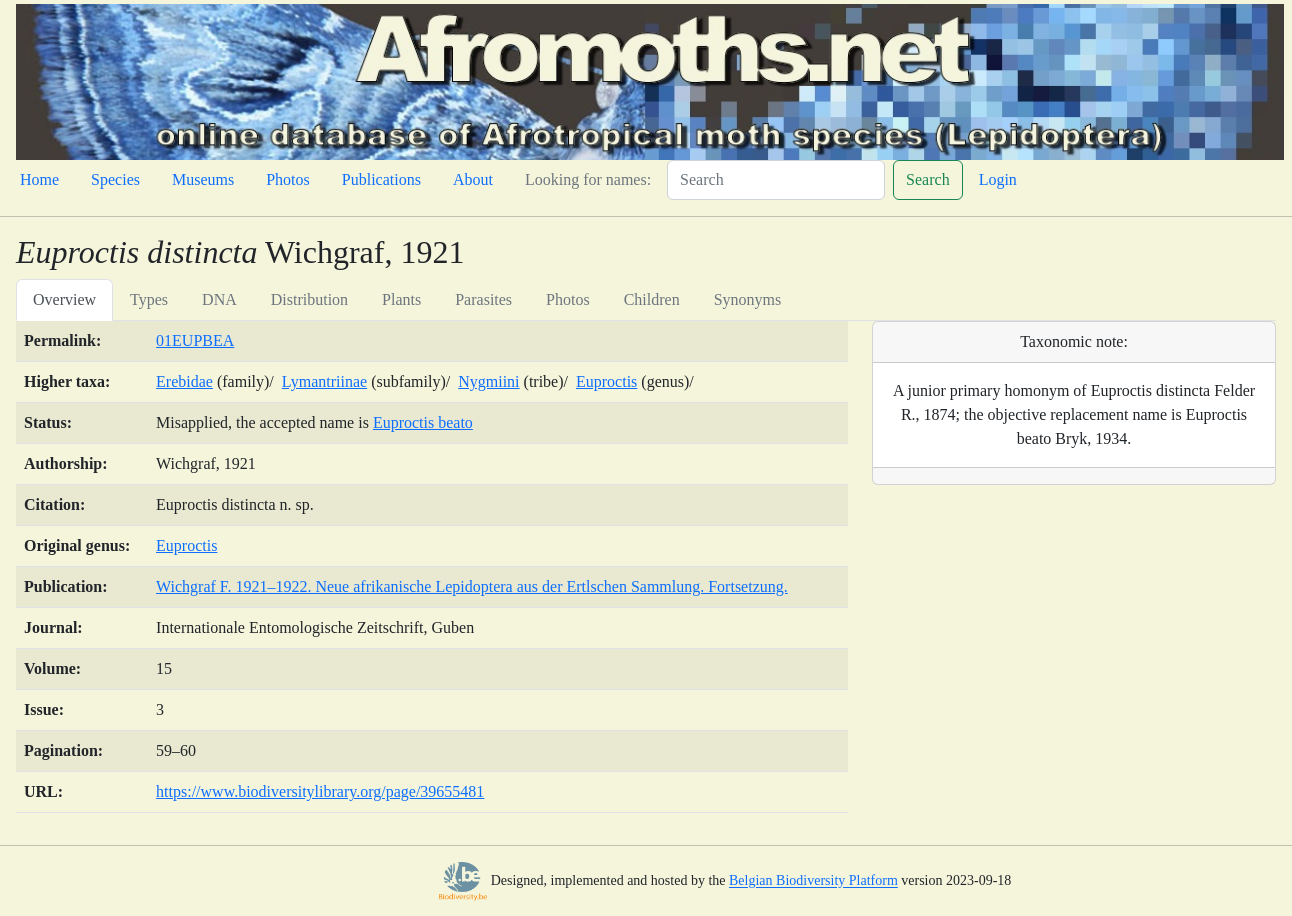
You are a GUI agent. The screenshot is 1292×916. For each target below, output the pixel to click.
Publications (381, 179)
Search (928, 179)
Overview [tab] (64, 299)
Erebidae (184, 381)
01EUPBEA (195, 340)
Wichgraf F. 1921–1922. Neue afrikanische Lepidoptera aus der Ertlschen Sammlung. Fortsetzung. (472, 586)
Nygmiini (488, 381)
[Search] (776, 180)
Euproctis (606, 381)
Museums (203, 179)
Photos (288, 179)
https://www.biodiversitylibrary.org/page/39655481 (320, 791)
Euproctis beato (423, 422)
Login (998, 179)
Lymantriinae (324, 381)
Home (39, 179)
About (473, 179)
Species (115, 179)
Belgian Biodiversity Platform (813, 881)
